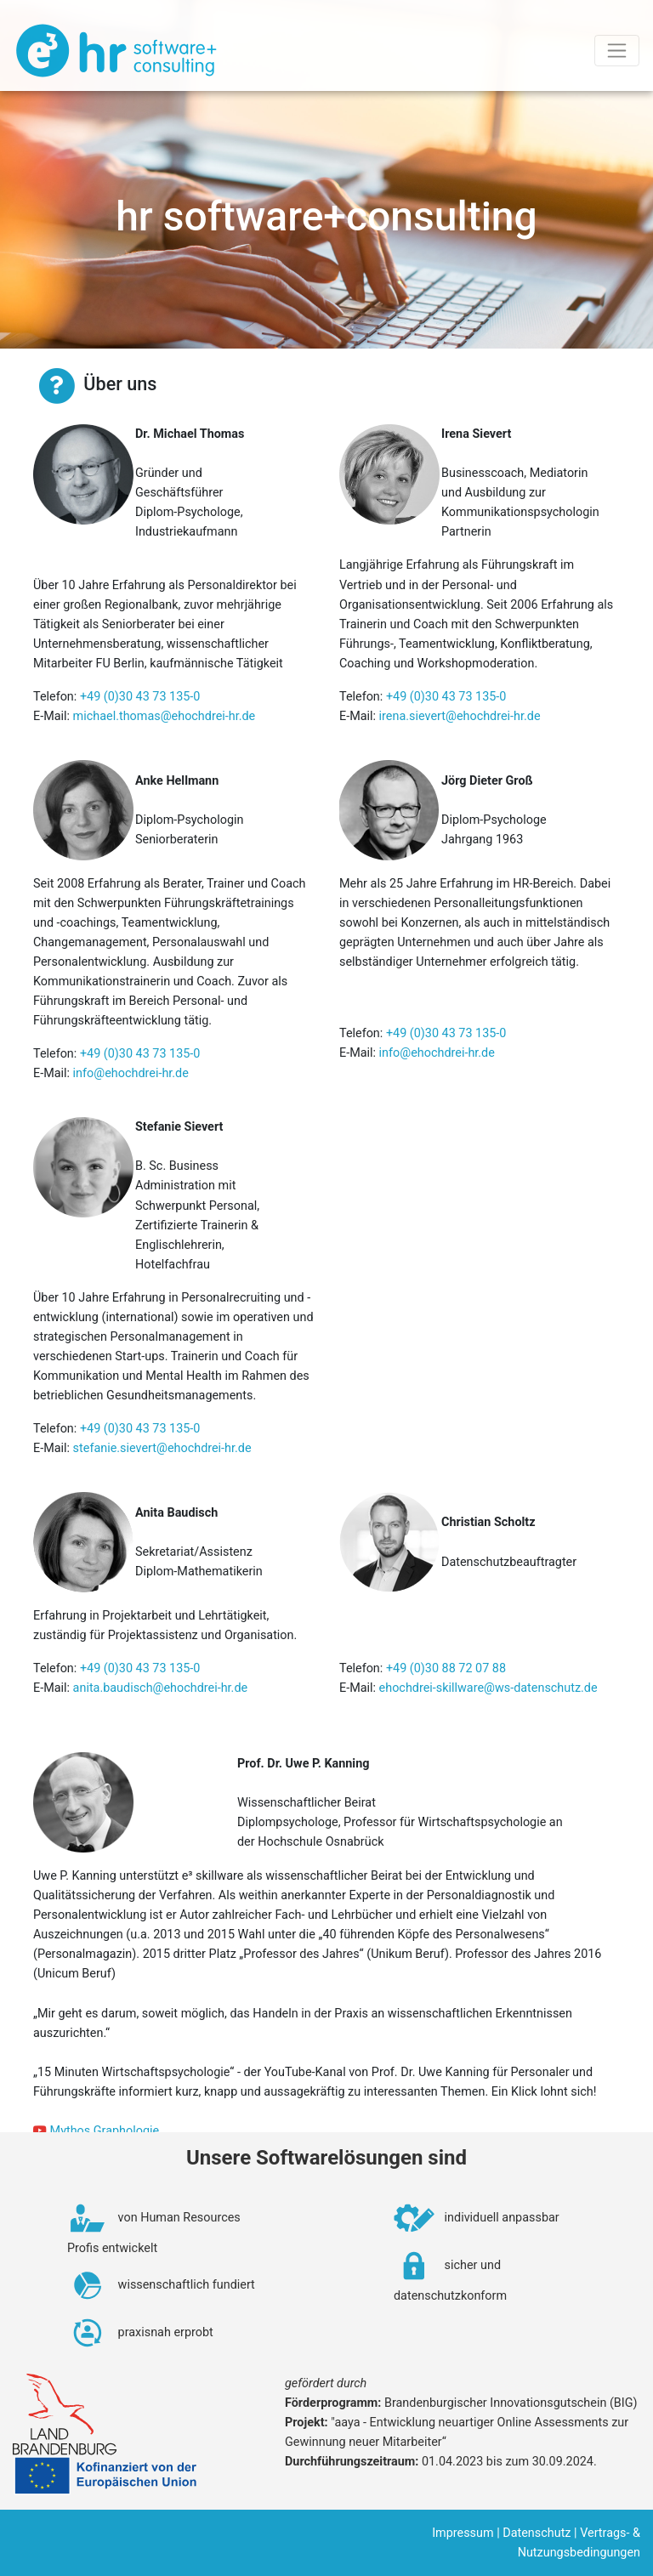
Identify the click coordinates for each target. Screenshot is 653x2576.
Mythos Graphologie (105, 2131)
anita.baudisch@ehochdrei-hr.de (160, 1688)
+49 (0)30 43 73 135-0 (140, 696)
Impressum (462, 2533)
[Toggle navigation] (616, 50)
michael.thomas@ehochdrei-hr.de (164, 716)
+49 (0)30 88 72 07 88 (446, 1668)
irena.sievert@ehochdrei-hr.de (460, 716)
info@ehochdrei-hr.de (131, 1073)
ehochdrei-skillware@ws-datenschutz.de (488, 1688)
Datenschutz (537, 2533)
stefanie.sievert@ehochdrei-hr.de (162, 1448)
